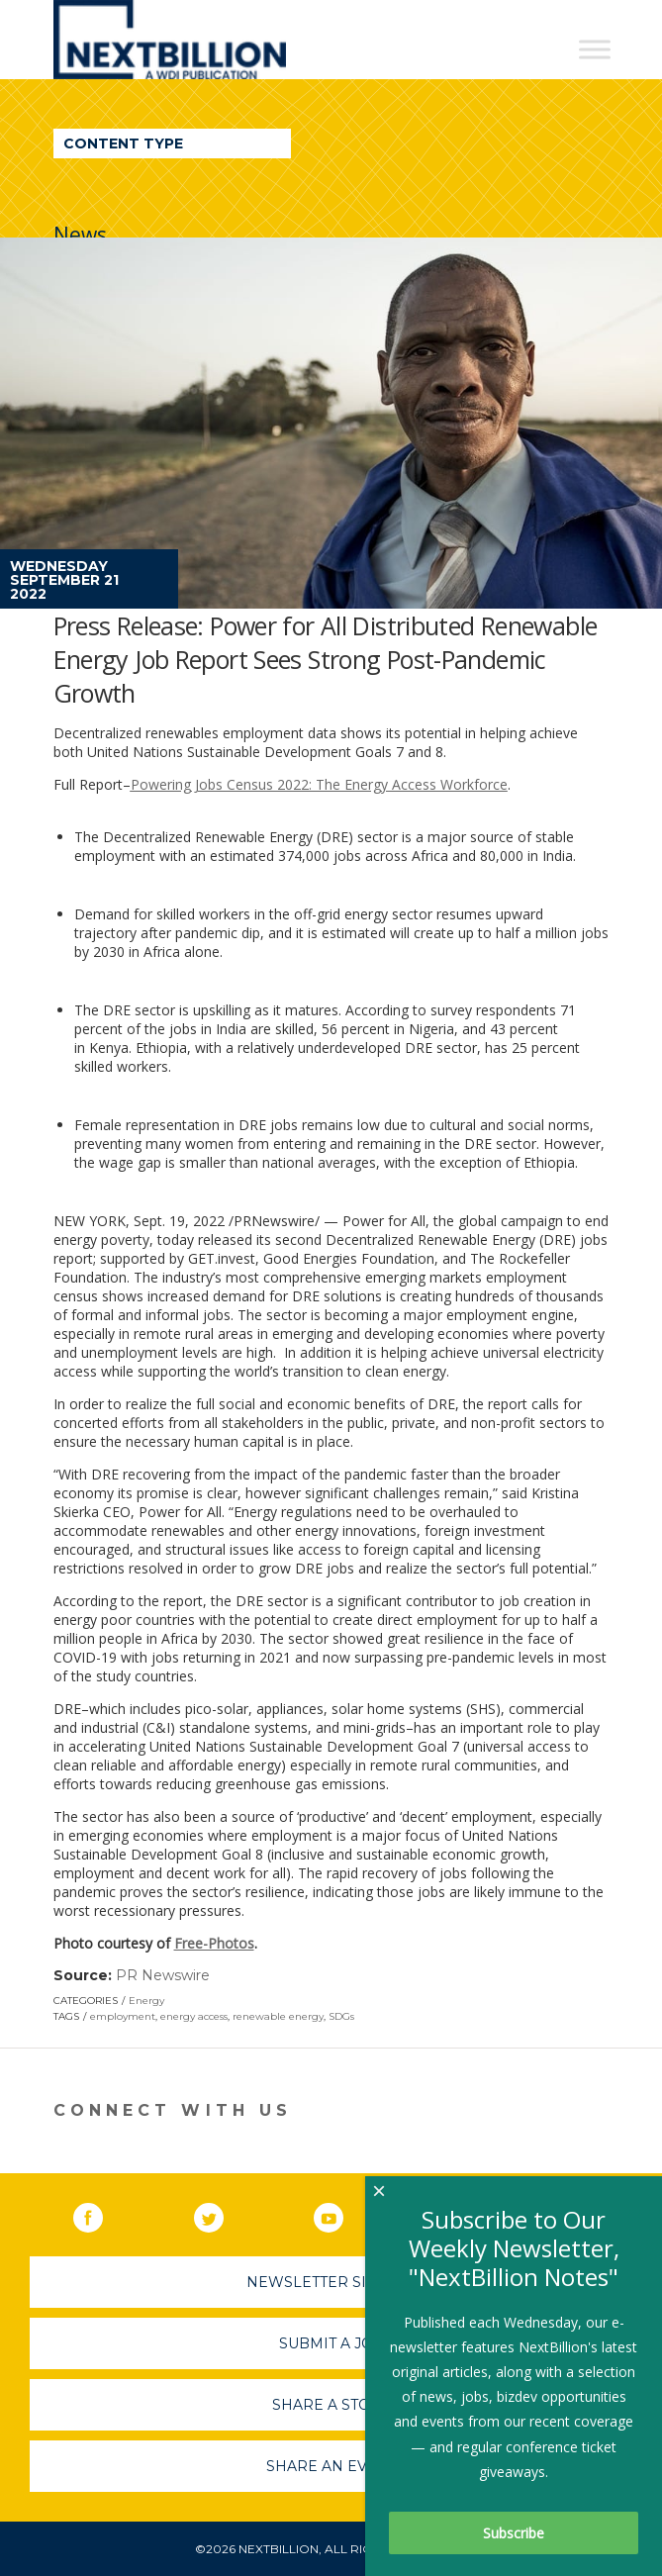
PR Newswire (163, 1975)
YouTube (342, 2214)
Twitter (223, 2214)
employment (122, 2016)
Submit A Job (331, 2343)
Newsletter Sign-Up (331, 2282)
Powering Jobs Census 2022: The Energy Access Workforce (319, 784)
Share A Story (331, 2405)
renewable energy (278, 2016)
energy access (194, 2016)
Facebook (102, 2214)
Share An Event (331, 2466)
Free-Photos (214, 1943)
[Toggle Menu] (595, 49)
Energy (146, 2000)
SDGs (341, 2016)
